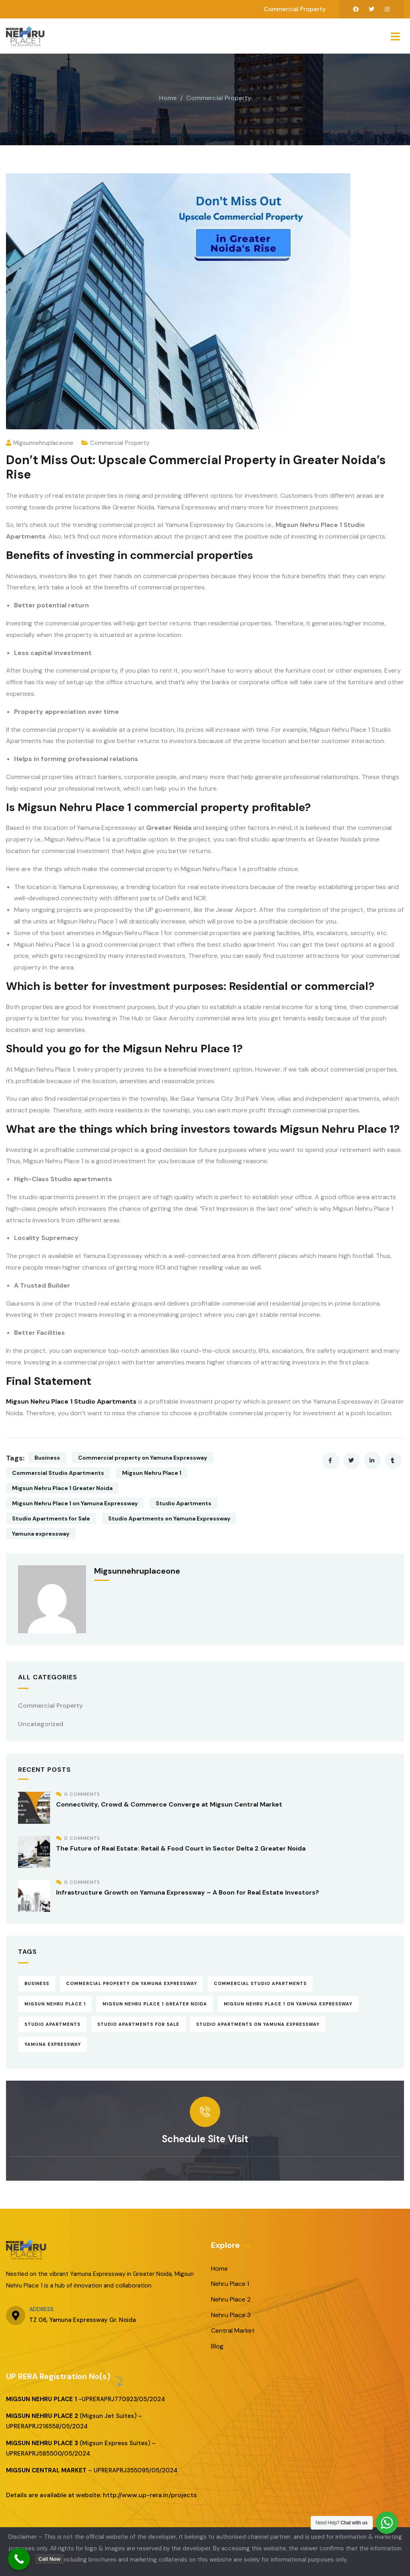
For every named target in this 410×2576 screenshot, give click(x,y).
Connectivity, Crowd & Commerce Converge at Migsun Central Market (169, 1804)
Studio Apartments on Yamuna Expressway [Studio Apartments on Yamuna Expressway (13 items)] (258, 2024)
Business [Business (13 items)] (36, 1983)
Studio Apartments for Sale (51, 1518)
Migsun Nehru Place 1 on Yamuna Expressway (75, 1503)
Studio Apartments (183, 1503)
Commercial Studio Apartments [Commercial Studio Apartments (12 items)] (260, 1983)
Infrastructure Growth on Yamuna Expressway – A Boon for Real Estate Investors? (187, 1892)
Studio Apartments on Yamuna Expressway (169, 1518)
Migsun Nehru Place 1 (151, 1472)
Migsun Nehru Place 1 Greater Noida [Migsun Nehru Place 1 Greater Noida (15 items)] (154, 2004)
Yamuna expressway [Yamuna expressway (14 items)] (52, 2044)
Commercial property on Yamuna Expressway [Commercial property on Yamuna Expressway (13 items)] (131, 1983)
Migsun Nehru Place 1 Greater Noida (62, 1488)
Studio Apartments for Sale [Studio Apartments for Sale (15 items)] (138, 2024)
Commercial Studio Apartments (58, 1472)
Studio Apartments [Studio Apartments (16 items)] (52, 2024)
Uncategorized (40, 1724)
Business (47, 1457)
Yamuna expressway (40, 1533)
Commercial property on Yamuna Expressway (142, 1457)
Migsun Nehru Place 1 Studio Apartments (71, 1401)
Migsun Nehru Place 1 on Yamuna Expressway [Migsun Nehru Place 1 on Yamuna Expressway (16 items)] (288, 2004)
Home (168, 98)
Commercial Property (218, 98)
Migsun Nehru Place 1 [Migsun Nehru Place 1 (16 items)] (55, 2004)
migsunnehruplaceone (39, 443)
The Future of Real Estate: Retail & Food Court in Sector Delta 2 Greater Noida (180, 1848)
